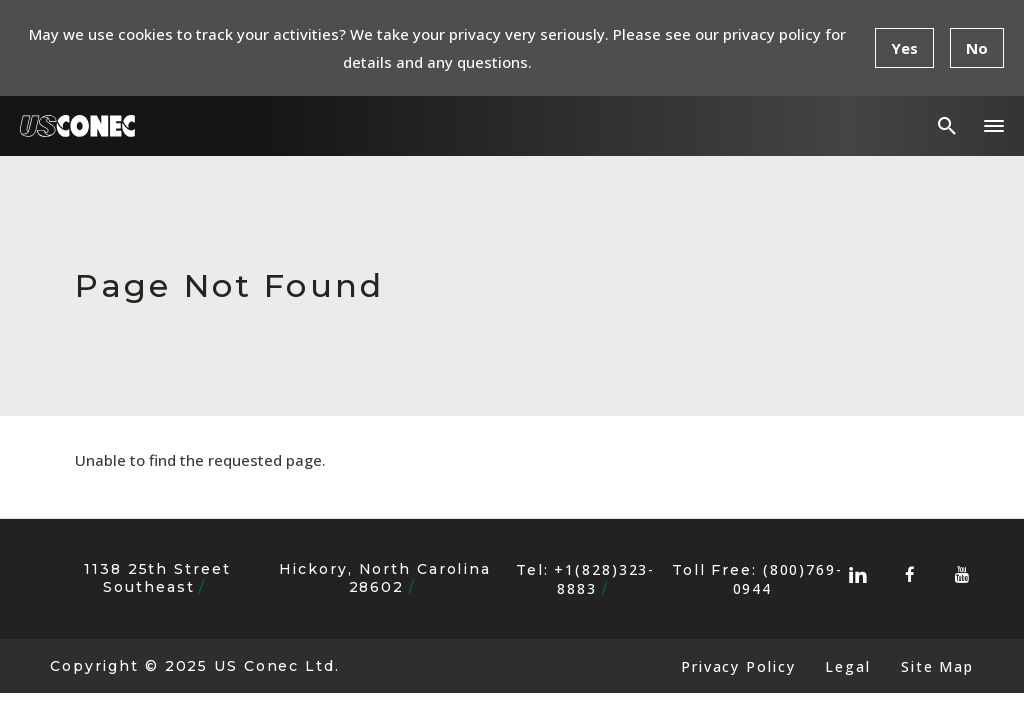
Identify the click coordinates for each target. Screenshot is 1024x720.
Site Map (937, 666)
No (977, 48)
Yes (904, 48)
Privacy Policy (738, 666)
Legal (847, 666)
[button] (994, 126)
